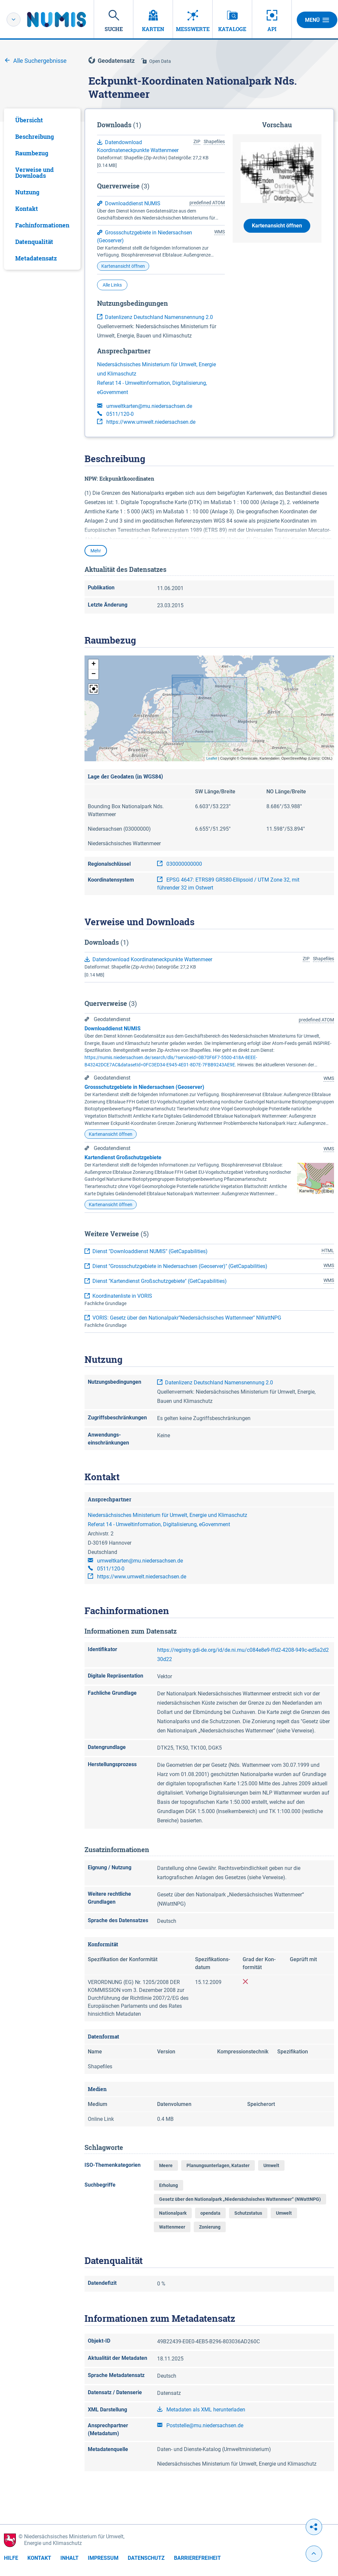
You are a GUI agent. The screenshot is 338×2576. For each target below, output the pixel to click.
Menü (317, 20)
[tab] (42, 120)
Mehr (95, 550)
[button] (93, 664)
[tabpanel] (42, 189)
